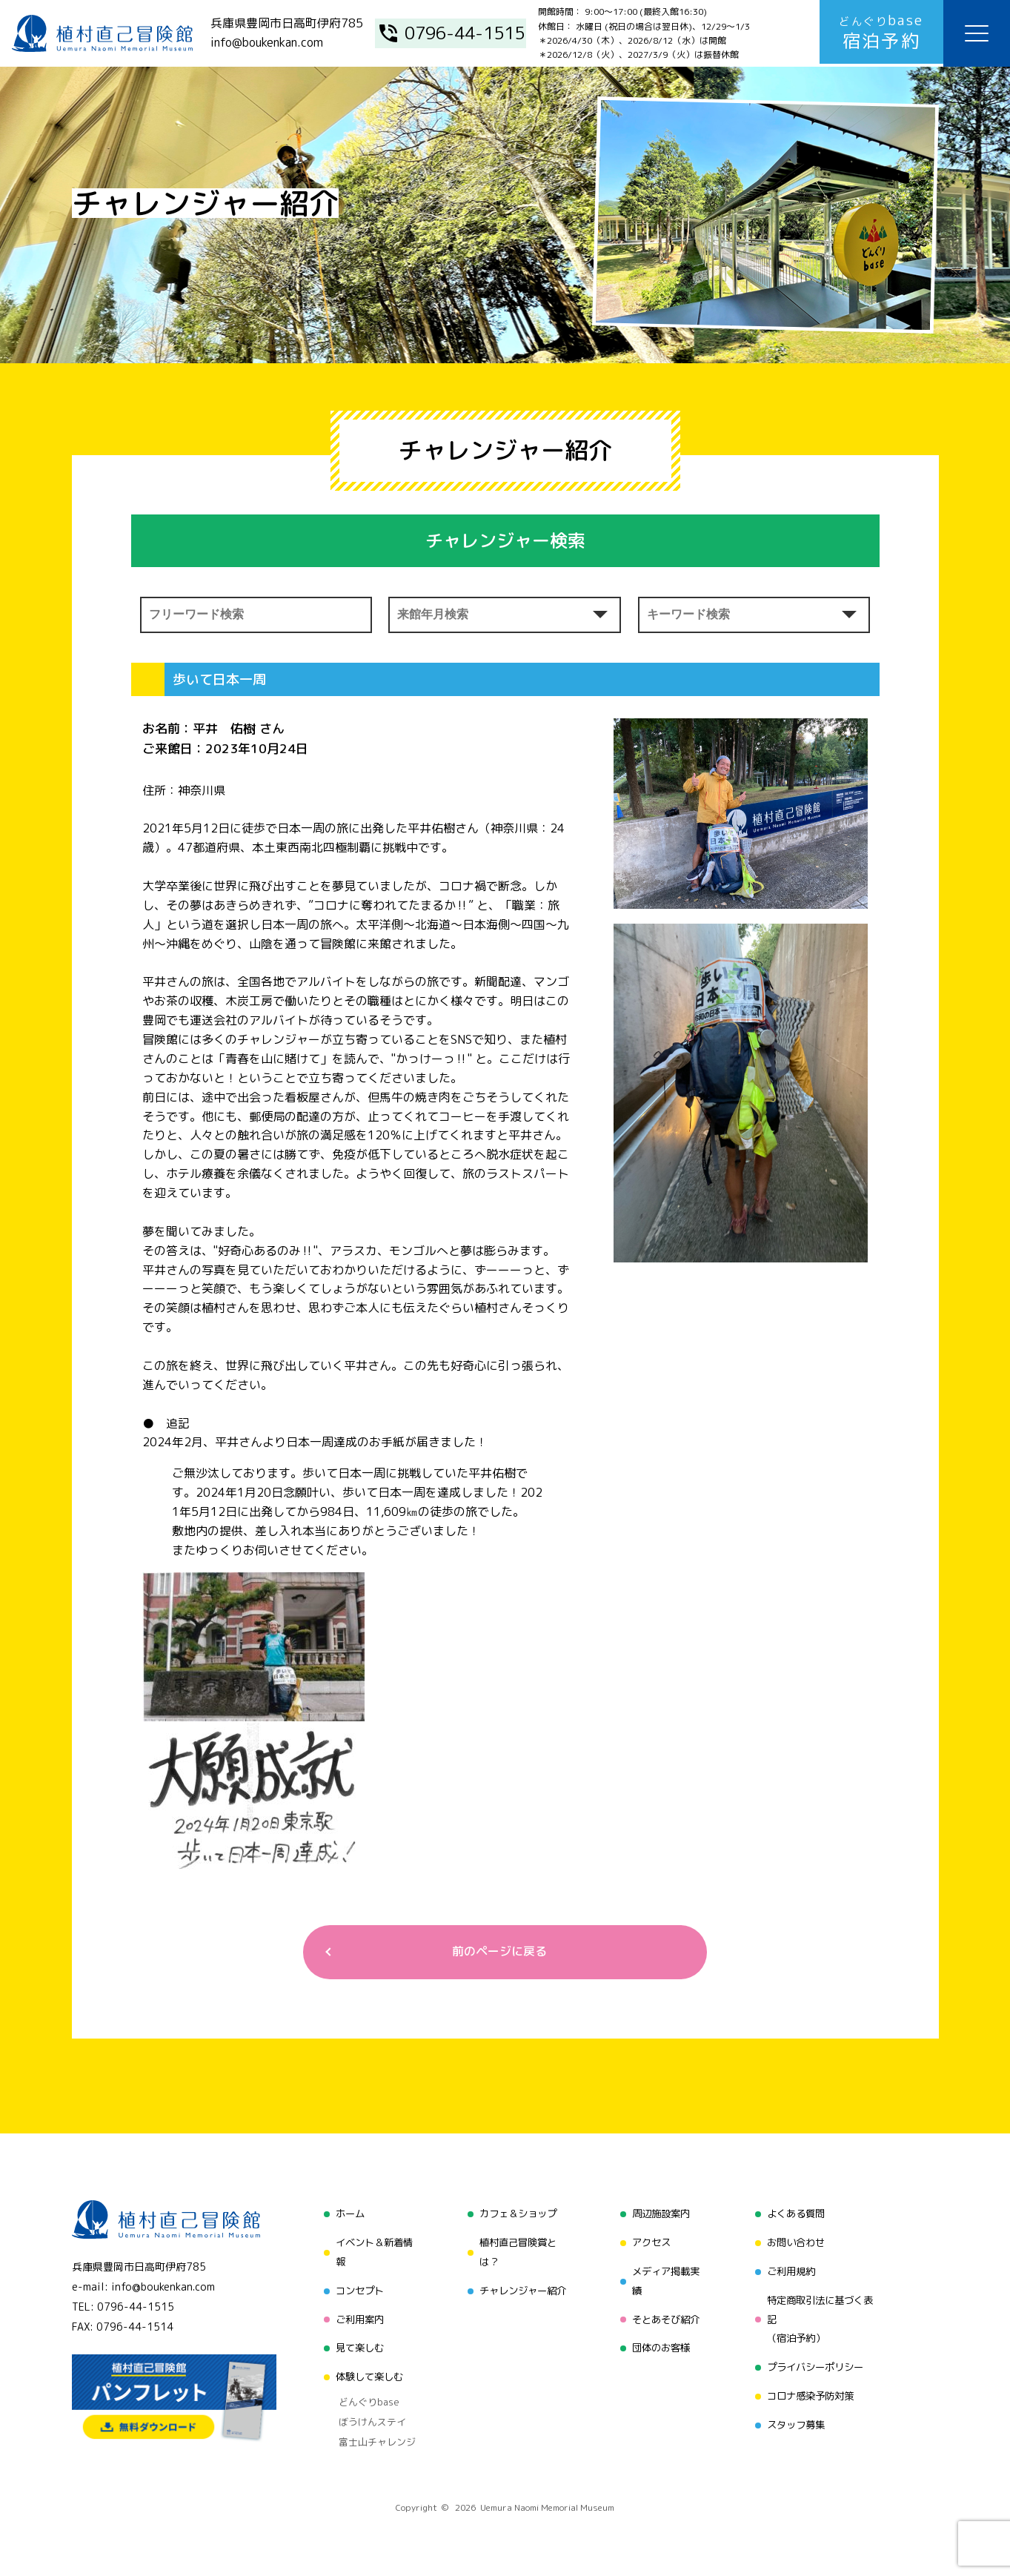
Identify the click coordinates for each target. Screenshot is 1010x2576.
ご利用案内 (354, 2318)
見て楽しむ (354, 2347)
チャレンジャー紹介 (520, 2290)
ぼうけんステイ (365, 2416)
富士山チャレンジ (369, 2435)
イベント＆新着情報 (369, 2252)
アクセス (649, 2243)
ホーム (343, 2215)
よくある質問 (796, 2215)
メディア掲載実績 (664, 2280)
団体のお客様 (659, 2347)
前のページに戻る (499, 1952)
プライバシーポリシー (816, 2366)
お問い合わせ (796, 2243)
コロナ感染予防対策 (811, 2394)
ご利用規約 (791, 2271)
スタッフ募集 (796, 2422)
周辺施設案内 (659, 2215)
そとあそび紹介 (664, 2318)
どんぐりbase (361, 2398)
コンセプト (354, 2290)
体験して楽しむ (364, 2375)
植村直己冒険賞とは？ (515, 2252)
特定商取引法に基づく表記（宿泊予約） (822, 2318)
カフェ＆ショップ (515, 2215)
